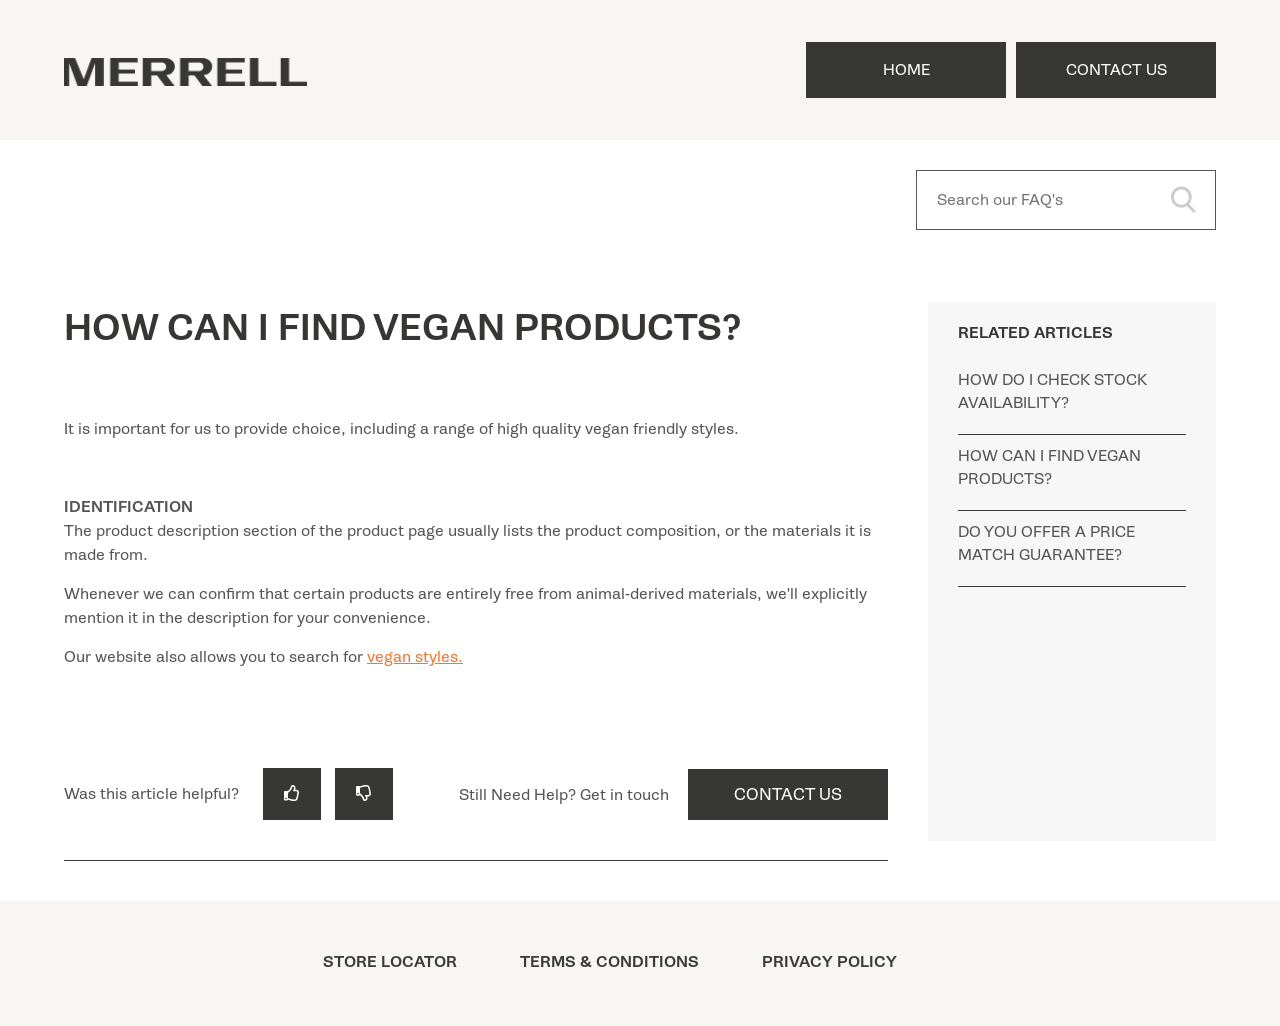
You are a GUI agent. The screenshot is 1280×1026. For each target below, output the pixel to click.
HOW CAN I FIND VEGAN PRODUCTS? (1049, 467)
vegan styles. (415, 657)
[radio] (292, 793)
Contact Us (1116, 70)
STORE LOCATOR (390, 962)
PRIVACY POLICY (829, 962)
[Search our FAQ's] (1066, 200)
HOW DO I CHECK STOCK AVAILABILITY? (1052, 391)
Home (906, 70)
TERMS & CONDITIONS (609, 962)
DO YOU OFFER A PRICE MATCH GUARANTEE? (1046, 543)
